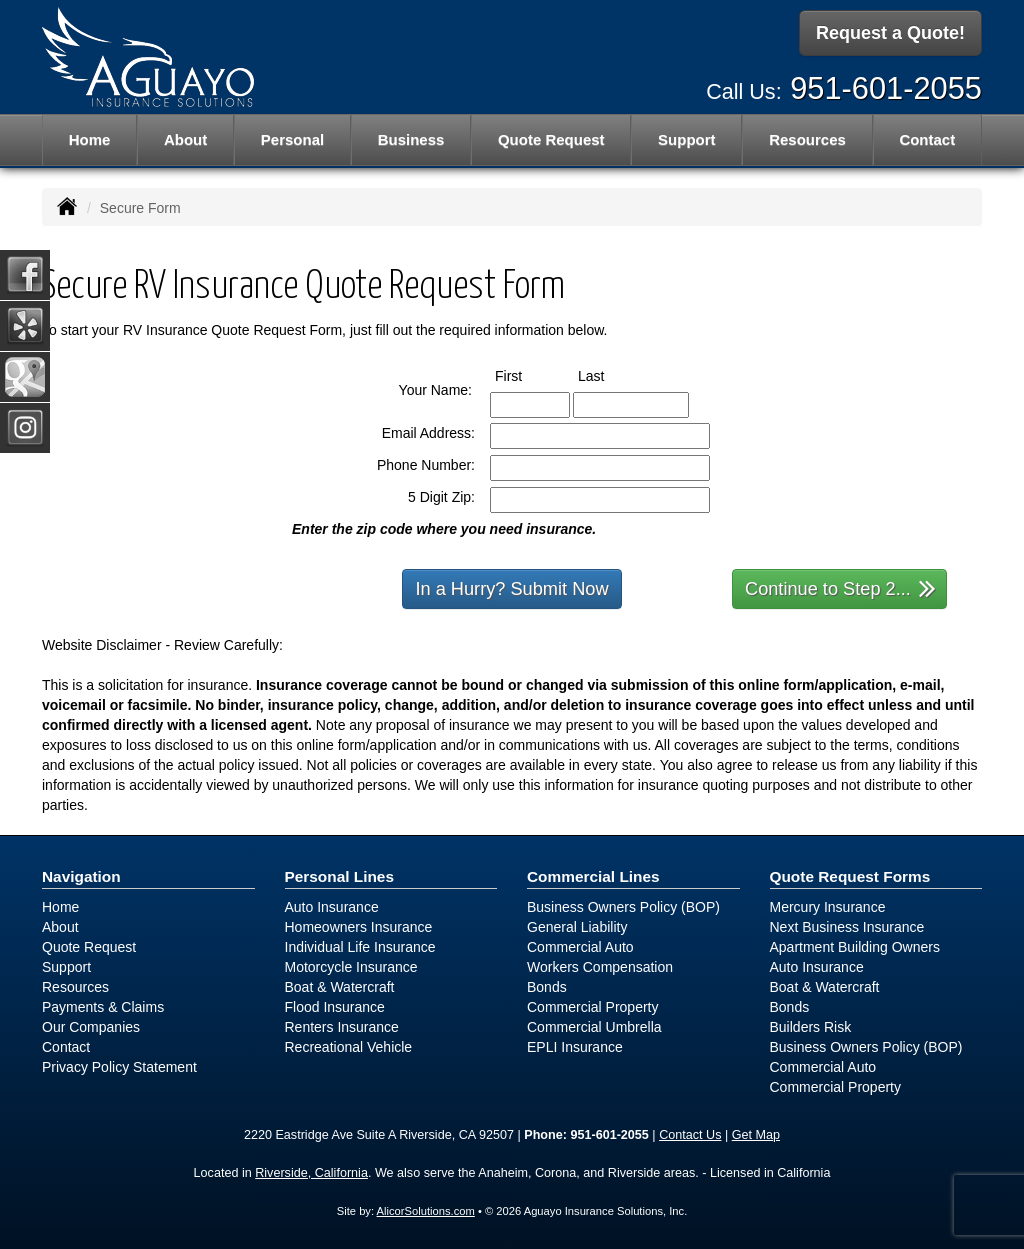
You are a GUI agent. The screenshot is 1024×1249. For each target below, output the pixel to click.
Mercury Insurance (828, 907)
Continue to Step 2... (840, 587)
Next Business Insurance (847, 927)
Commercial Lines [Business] (593, 876)
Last (609, 375)
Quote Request (89, 947)
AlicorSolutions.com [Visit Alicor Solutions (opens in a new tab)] (426, 1211)
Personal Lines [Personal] (340, 876)
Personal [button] (292, 139)
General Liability (577, 927)
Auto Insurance (332, 907)
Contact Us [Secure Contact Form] (690, 1135)
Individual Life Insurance (360, 947)
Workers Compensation (600, 967)
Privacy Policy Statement (119, 1067)
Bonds (547, 987)
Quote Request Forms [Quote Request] (850, 876)
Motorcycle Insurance (351, 967)
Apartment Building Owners (855, 947)
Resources (75, 987)
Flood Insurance (335, 1007)
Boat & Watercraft (340, 987)
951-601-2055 (886, 87)
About (185, 139)
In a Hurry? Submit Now (511, 589)
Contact (927, 139)
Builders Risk (811, 1027)
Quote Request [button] (551, 139)
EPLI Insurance (575, 1047)
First (527, 375)
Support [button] (687, 139)
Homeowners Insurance (359, 927)
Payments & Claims (103, 1007)
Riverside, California (311, 1173)
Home (90, 139)
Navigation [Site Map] (81, 876)
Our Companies (91, 1027)
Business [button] (411, 139)
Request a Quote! (890, 33)
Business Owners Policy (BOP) (623, 907)
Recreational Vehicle (349, 1047)
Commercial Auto (580, 947)
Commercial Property (592, 1007)
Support (66, 967)
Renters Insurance (342, 1027)
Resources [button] (807, 139)
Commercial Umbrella (594, 1027)
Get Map (756, 1135)
